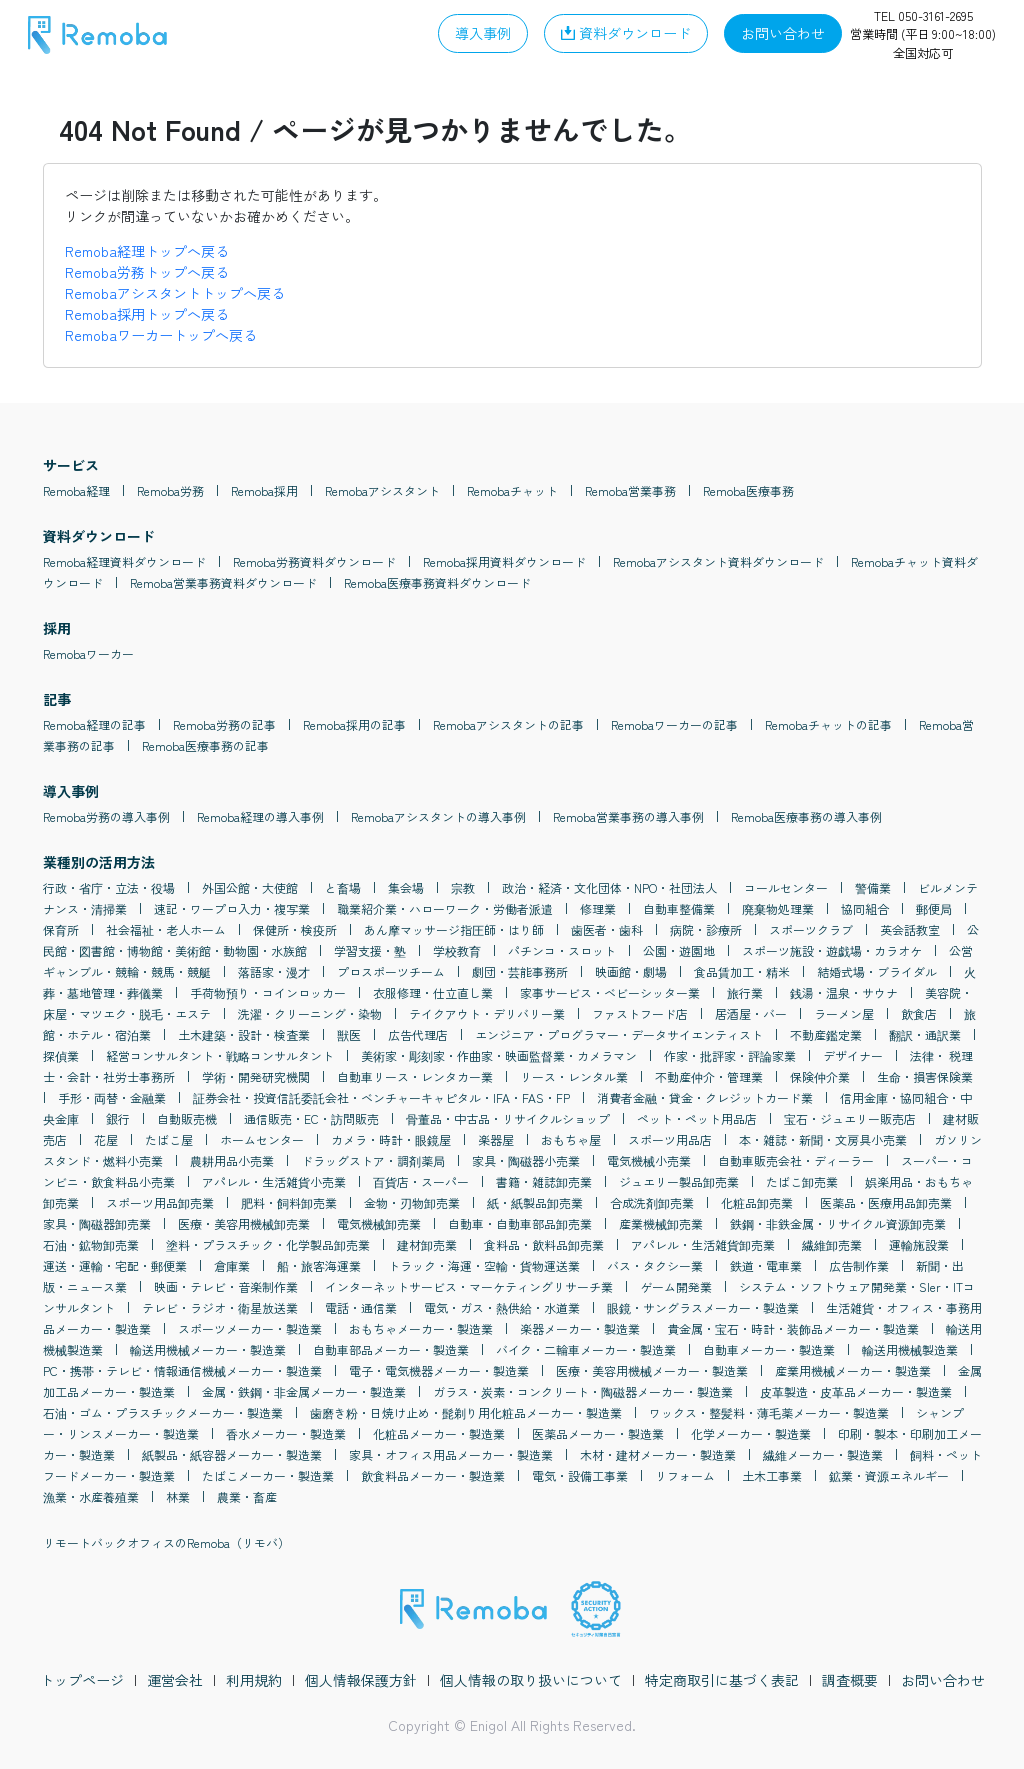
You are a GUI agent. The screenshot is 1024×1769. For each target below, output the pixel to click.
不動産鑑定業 (826, 1034)
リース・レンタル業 (574, 1076)
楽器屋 (496, 1139)
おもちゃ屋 (571, 1139)
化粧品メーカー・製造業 (439, 1433)
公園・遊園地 (679, 950)
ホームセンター (262, 1139)
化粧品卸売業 (757, 1202)
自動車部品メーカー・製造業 (391, 1349)
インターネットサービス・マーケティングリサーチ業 (469, 1286)
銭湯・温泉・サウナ (844, 992)
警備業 (873, 887)
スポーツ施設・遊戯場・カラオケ (832, 950)
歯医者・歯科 (607, 929)
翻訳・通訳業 (925, 1034)
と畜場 (343, 887)
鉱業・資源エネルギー (889, 1475)
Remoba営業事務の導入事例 (628, 816)
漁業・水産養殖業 (91, 1496)
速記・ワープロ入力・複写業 (232, 908)
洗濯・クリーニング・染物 (310, 1013)
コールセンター (786, 887)
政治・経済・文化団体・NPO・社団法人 (609, 887)
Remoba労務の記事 (224, 724)
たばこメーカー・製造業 (268, 1475)
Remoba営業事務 (630, 490)
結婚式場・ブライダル (877, 971)
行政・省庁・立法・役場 (109, 887)
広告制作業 (859, 1265)
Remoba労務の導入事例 (106, 816)
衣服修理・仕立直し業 (433, 992)
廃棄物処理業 (778, 908)
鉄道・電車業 (766, 1265)
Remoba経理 (76, 490)
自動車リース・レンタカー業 (415, 1076)
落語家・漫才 (274, 971)
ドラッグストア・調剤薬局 (373, 1160)
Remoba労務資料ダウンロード (314, 561)
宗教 (463, 887)
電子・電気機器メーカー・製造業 (439, 1370)
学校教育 (457, 950)
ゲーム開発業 (676, 1286)
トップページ (82, 1680)
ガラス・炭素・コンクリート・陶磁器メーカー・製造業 (583, 1391)
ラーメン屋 (844, 1013)
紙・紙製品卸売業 (535, 1202)
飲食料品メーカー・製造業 (433, 1475)
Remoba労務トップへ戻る (147, 272)
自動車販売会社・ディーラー (796, 1160)
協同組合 (865, 908)
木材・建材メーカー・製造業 (658, 1454)
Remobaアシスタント (382, 490)
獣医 (349, 1034)
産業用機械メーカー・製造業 (853, 1370)
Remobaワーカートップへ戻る (161, 335)
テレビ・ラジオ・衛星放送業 (220, 1307)
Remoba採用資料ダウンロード (504, 561)
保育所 (61, 929)
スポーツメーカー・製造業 (250, 1328)
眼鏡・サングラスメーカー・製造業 (703, 1307)
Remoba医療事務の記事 (205, 745)
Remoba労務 (170, 490)
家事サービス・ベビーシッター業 (610, 992)
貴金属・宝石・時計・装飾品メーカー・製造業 (793, 1328)
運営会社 (175, 1680)
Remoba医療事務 (748, 490)
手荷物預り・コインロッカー (268, 992)
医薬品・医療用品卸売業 (886, 1202)
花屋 (106, 1139)
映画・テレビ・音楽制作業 (226, 1286)
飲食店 (919, 1013)
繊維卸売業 (832, 1244)
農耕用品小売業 (232, 1160)
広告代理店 (418, 1034)
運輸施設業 (919, 1244)
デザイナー (853, 1055)
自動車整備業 (679, 908)
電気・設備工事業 (580, 1475)
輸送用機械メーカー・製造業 (208, 1349)
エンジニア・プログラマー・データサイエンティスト (619, 1034)
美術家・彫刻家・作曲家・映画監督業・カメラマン (499, 1055)
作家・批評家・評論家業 (730, 1055)
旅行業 (745, 992)
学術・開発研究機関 (256, 1076)
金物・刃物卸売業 (412, 1202)
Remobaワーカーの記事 (674, 724)
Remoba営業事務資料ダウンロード (223, 582)
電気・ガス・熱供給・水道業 (502, 1307)
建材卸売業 (427, 1244)
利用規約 (254, 1680)
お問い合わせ (943, 1680)
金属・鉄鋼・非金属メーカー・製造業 (304, 1391)
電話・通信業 (361, 1307)
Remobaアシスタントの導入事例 (438, 816)
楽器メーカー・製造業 (580, 1328)
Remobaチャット (512, 490)
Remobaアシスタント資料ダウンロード (718, 561)
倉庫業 (232, 1265)
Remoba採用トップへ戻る (147, 314)
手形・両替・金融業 (112, 1097)
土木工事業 (772, 1475)
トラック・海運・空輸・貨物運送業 (484, 1265)
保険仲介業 (820, 1076)
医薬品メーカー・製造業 (598, 1433)
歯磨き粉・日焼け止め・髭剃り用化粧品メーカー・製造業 (466, 1412)
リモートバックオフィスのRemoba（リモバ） (166, 1542)
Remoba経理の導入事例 (260, 816)
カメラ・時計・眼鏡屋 (391, 1139)
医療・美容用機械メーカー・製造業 (652, 1370)
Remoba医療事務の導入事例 (806, 816)
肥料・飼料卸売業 (289, 1202)
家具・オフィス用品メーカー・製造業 (451, 1454)
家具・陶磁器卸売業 (97, 1223)
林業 (178, 1496)
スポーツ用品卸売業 (160, 1202)
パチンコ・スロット (562, 950)
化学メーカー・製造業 (751, 1433)
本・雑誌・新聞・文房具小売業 (823, 1139)
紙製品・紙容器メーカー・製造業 (232, 1454)
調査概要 (850, 1680)
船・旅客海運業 (319, 1265)
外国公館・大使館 (250, 887)
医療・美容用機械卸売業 (244, 1223)
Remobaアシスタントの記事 (508, 724)
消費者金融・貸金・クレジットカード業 (705, 1097)
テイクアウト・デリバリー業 (487, 1013)
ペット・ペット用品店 (697, 1118)
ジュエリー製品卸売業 (679, 1181)
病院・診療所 (706, 929)
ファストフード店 (640, 1013)
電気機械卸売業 (379, 1223)
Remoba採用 (264, 490)
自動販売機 (187, 1118)
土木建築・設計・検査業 (244, 1034)
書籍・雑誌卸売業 (544, 1181)
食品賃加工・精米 (742, 971)
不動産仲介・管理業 (709, 1076)
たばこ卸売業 (802, 1181)
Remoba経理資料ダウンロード (124, 561)
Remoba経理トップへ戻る (147, 251)
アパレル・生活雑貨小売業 (274, 1181)
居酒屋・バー (751, 1013)
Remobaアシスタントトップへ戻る (175, 293)
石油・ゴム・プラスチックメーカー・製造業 (163, 1412)
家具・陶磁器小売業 (526, 1160)
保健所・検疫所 (295, 929)
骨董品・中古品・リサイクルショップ (508, 1118)
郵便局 (934, 908)
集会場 (406, 887)
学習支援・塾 (370, 950)
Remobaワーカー (88, 653)
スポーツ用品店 (670, 1139)
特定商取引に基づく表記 (722, 1680)
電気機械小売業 (649, 1160)
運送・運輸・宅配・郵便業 (115, 1265)
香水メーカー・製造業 (286, 1433)
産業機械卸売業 (661, 1223)
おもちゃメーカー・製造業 (421, 1328)
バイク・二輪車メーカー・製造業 (586, 1349)
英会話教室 (910, 929)
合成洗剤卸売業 (652, 1202)
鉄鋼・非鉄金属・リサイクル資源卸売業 (838, 1223)
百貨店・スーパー (421, 1181)
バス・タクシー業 (655, 1265)
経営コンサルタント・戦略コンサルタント (220, 1055)
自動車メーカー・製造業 (769, 1349)
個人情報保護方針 (361, 1680)
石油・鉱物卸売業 (91, 1244)
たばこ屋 (169, 1139)
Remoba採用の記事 (354, 724)
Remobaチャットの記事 (828, 724)
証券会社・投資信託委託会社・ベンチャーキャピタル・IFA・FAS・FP (381, 1097)
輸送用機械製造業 (910, 1349)
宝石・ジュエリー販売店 (850, 1118)
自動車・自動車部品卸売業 (520, 1223)
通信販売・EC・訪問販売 (311, 1118)
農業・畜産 (247, 1496)
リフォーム (685, 1475)
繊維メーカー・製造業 (823, 1454)
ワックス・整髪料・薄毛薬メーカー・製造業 (769, 1412)
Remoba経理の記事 (94, 724)
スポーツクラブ (811, 929)
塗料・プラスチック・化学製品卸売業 (268, 1244)
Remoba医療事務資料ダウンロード (437, 582)
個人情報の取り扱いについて (531, 1680)
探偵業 (61, 1055)
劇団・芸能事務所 (520, 971)
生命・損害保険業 (925, 1076)
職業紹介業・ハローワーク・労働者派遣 (445, 908)
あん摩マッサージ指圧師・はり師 (454, 929)
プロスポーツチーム (391, 971)
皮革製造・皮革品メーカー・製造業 (856, 1391)
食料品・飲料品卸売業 (544, 1244)
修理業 (598, 908)
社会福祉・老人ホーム (166, 929)
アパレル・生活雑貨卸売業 (703, 1244)
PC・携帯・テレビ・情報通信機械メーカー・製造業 (182, 1370)
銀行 (118, 1118)
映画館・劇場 (631, 971)
